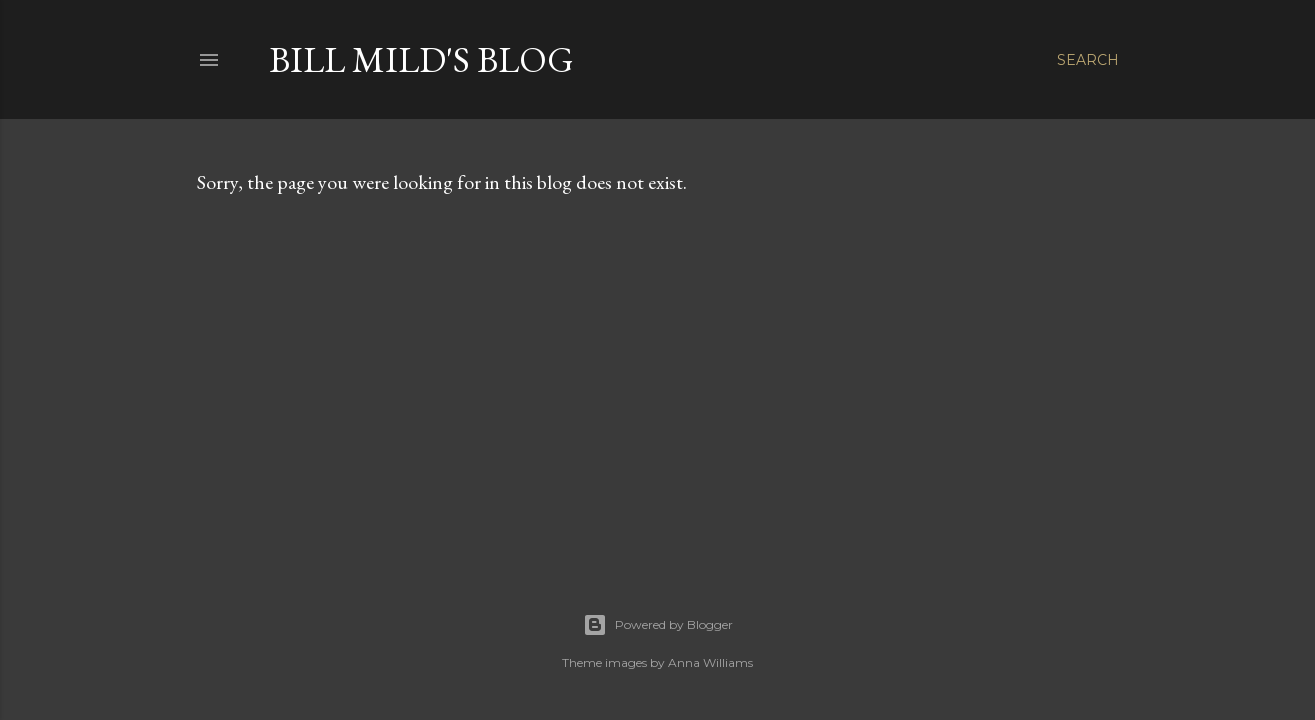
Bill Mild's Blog (421, 59)
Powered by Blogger (658, 625)
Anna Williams (710, 662)
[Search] (1088, 60)
